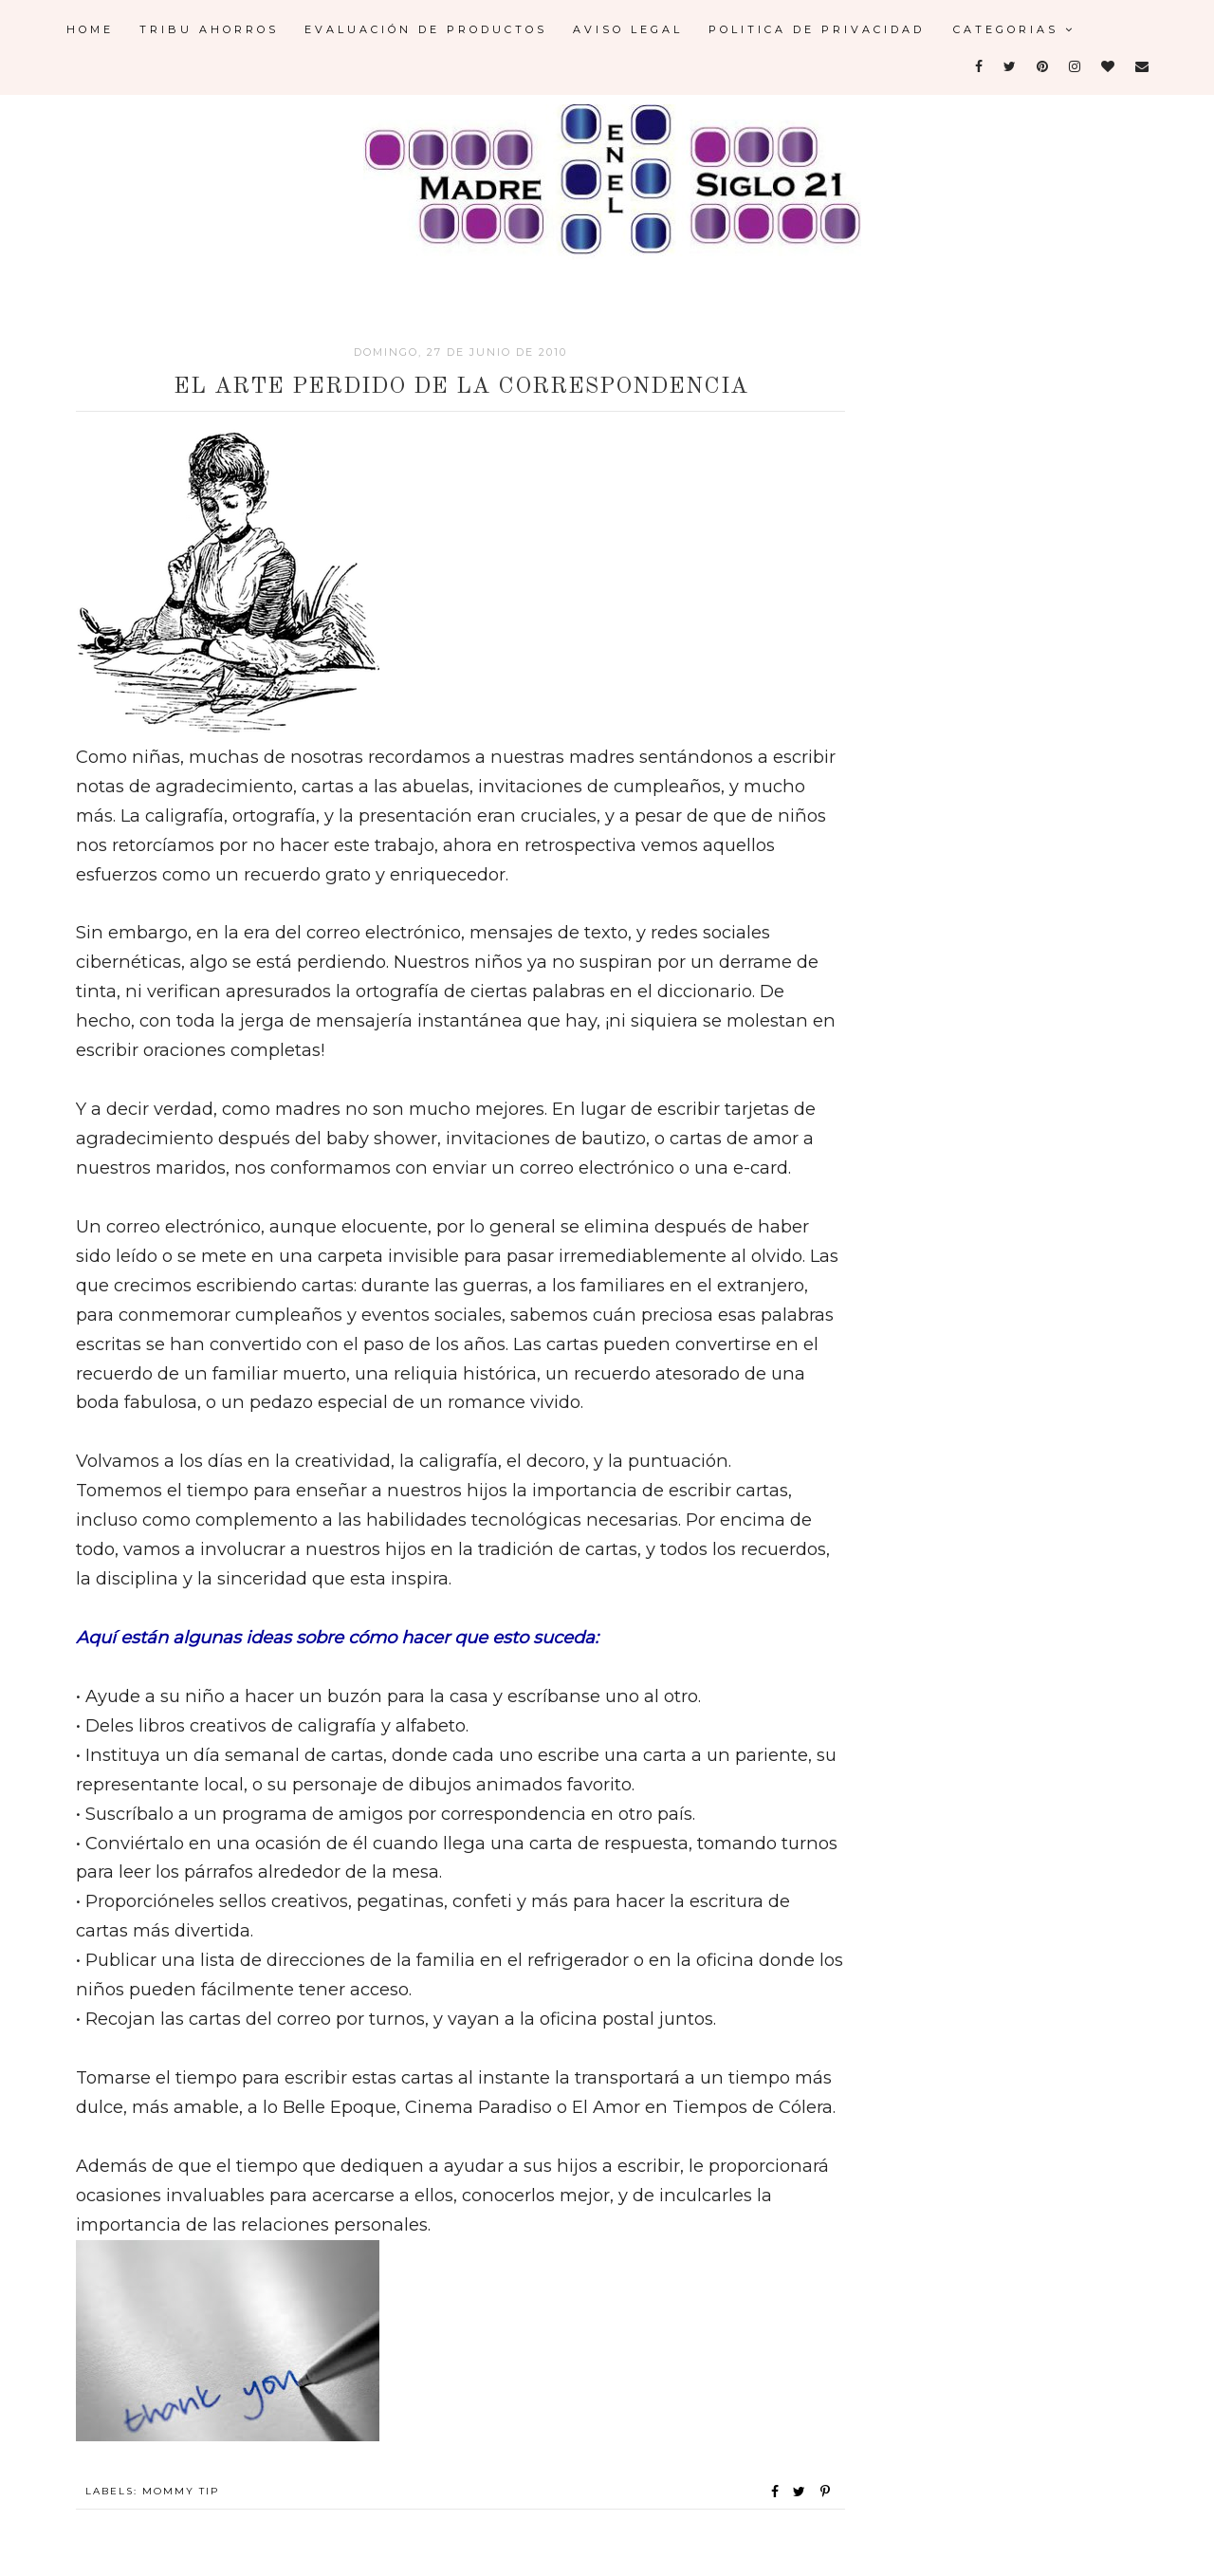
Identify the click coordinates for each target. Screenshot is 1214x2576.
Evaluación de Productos (425, 29)
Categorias (1014, 29)
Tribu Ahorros (209, 29)
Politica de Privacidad (816, 29)
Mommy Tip (180, 2491)
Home (90, 29)
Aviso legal (628, 29)
